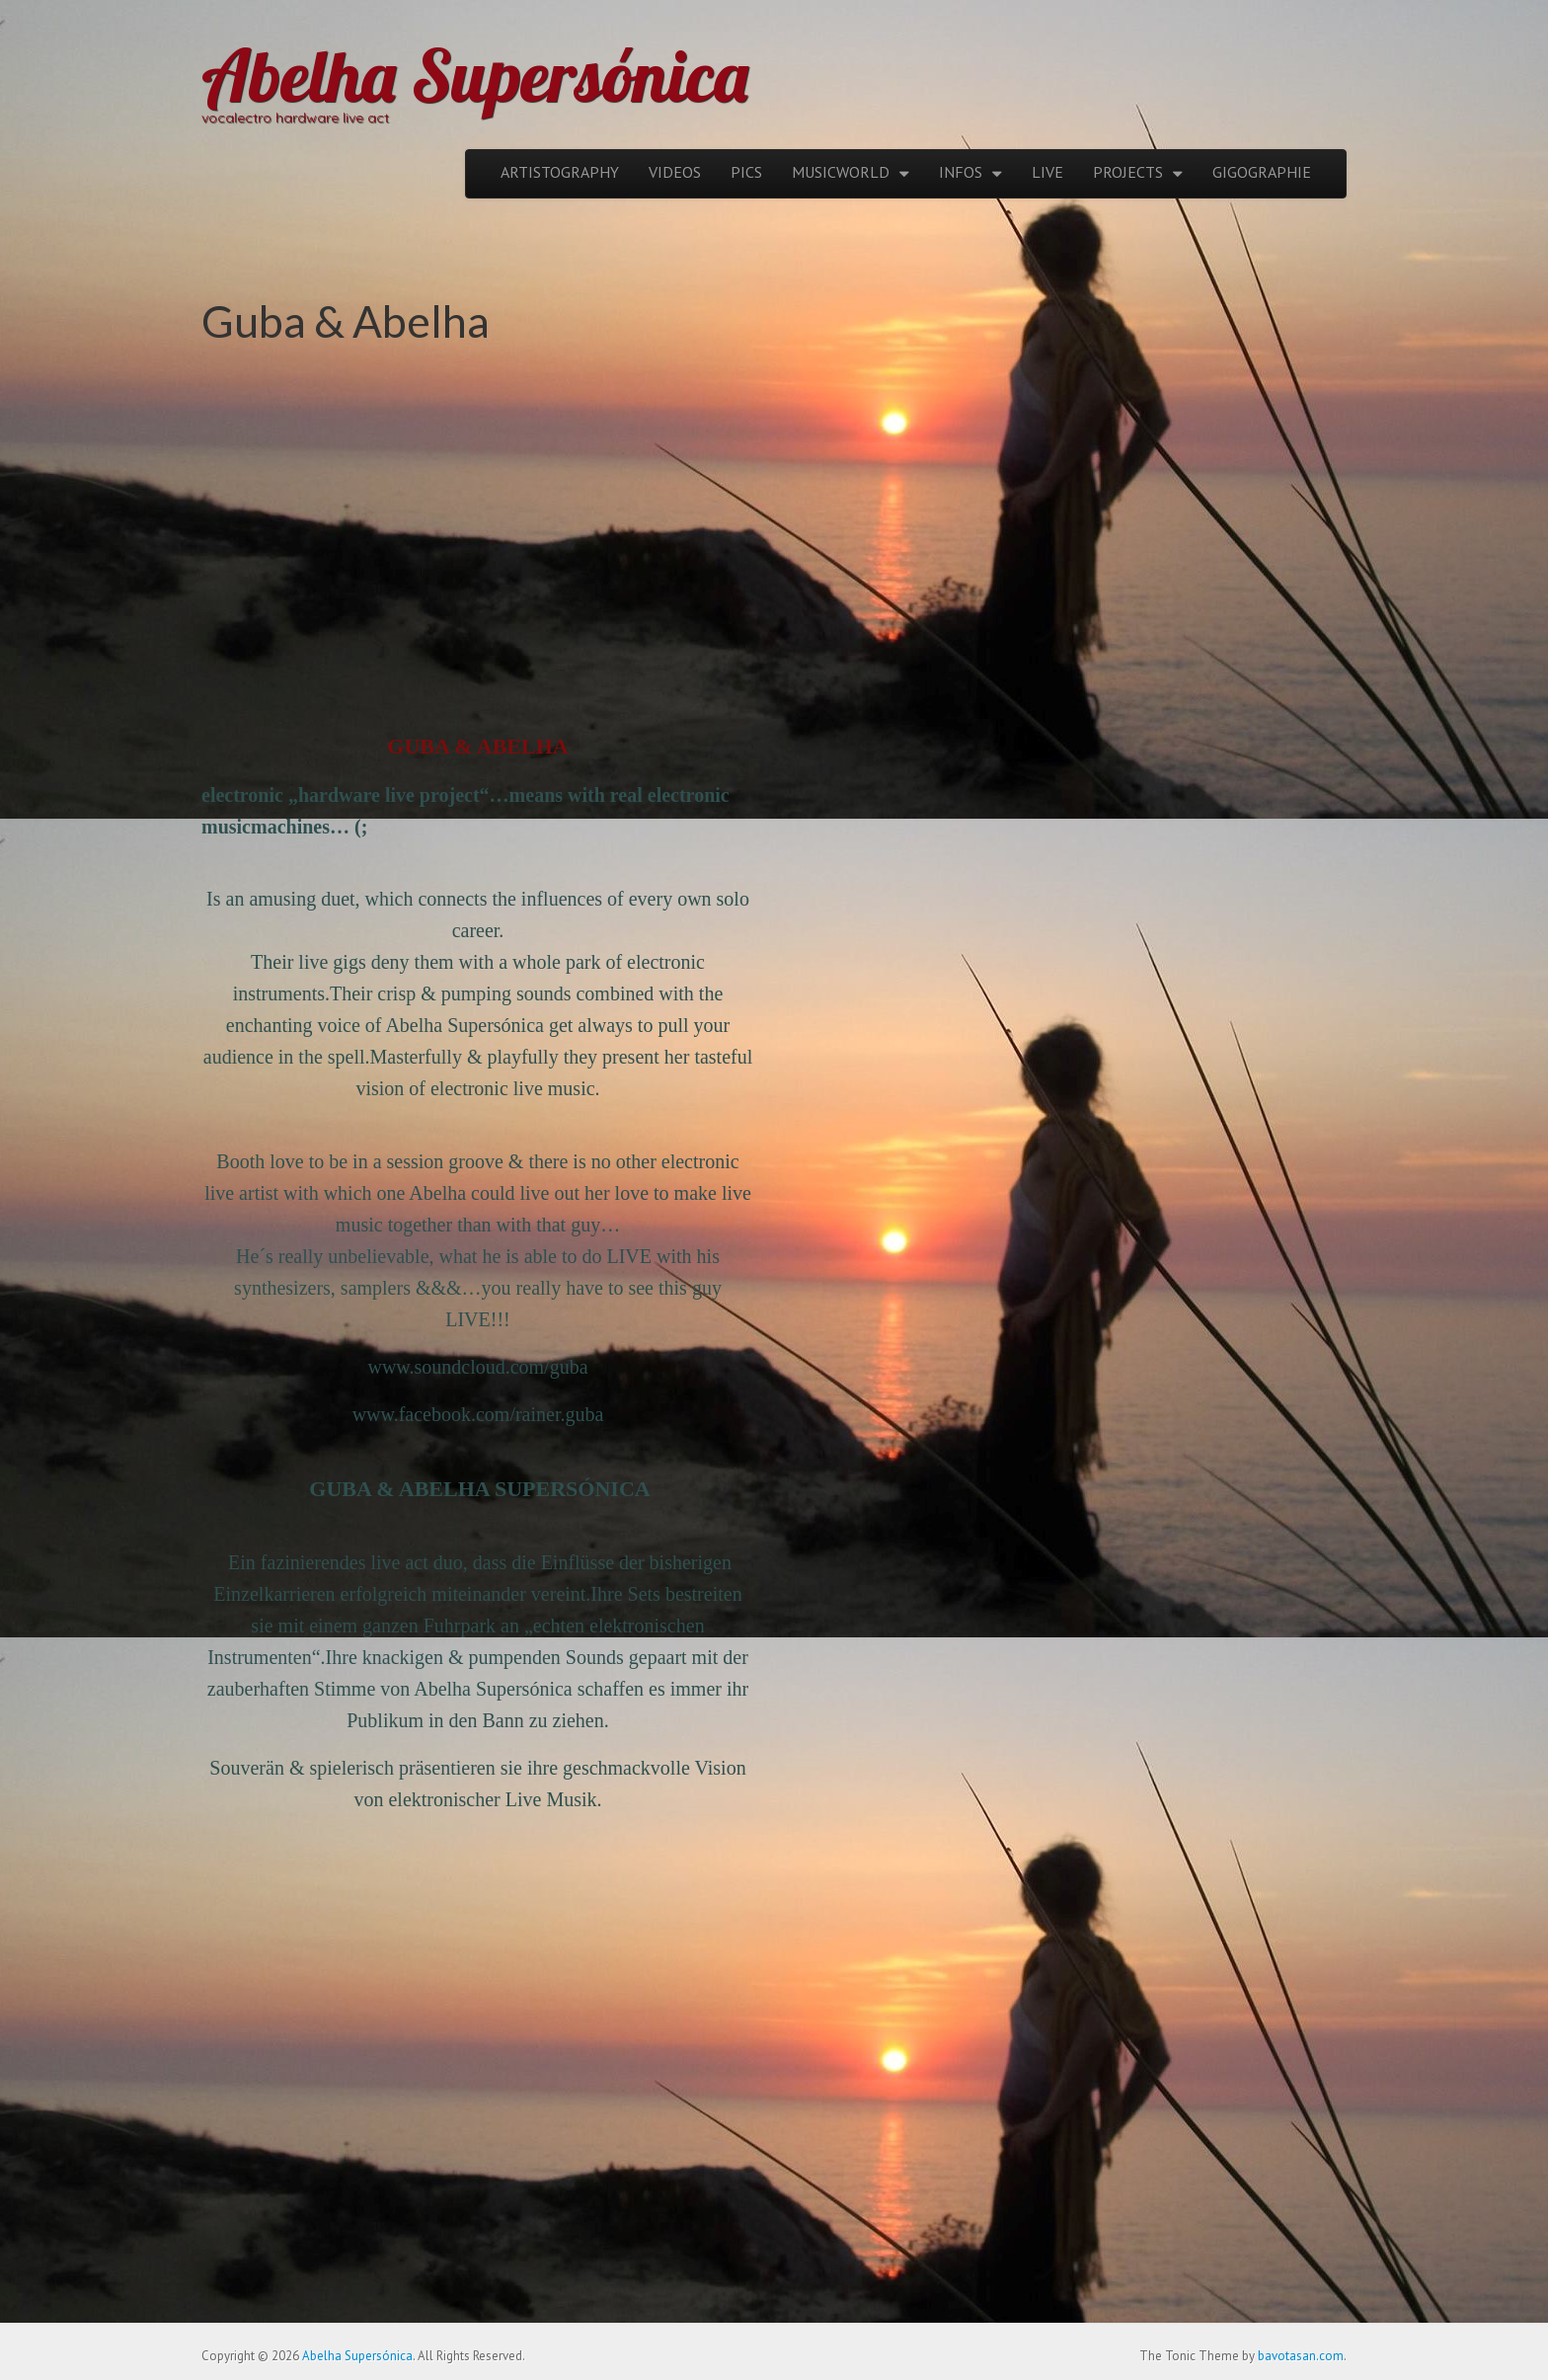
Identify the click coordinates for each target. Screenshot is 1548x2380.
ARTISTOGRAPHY (560, 172)
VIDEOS (675, 172)
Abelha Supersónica (474, 75)
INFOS (960, 172)
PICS (746, 172)
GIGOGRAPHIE (1261, 172)
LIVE (1047, 172)
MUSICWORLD (841, 172)
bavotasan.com (1301, 2355)
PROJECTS (1128, 172)
